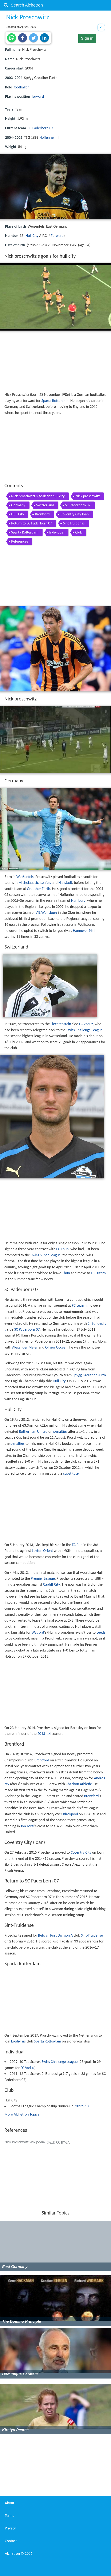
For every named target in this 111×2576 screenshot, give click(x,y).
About (9, 2503)
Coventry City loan (75, 514)
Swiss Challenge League (85, 1030)
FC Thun (62, 1249)
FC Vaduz (86, 1024)
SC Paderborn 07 (40, 128)
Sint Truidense (74, 523)
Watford (37, 1632)
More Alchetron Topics (21, 2114)
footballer (21, 87)
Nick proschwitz (88, 496)
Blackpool (70, 1814)
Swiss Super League (46, 1255)
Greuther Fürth (38, 888)
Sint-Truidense (92, 1935)
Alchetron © (18, 2553)
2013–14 (44, 1733)
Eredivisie (18, 2041)
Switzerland (45, 505)
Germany (18, 505)
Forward (57, 235)
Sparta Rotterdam (54, 400)
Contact (11, 2541)
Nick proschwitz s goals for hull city (38, 496)
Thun (66, 1273)
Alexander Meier (25, 1347)
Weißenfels (24, 876)
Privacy (10, 2528)
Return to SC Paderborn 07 (31, 523)
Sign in (87, 38)
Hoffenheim (48, 137)
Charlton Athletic (79, 1784)
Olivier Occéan (56, 1347)
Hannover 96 (83, 930)
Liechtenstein (61, 1024)
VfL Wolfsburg (46, 912)
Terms (9, 2515)
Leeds (100, 1632)
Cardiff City (51, 1584)
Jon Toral (27, 1826)
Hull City (31, 235)
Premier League (43, 1578)
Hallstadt (65, 882)
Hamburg (78, 900)
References (19, 541)
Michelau (26, 882)
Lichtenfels (43, 882)
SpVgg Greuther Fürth (89, 1375)
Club (78, 532)
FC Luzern (98, 1273)
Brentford (42, 514)
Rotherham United (33, 1431)
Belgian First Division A (55, 1935)
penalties (60, 1431)
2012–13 (82, 2106)
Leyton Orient (42, 1550)
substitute (71, 1473)
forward (38, 96)
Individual (56, 532)
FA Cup (77, 1544)
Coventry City (81, 1852)
